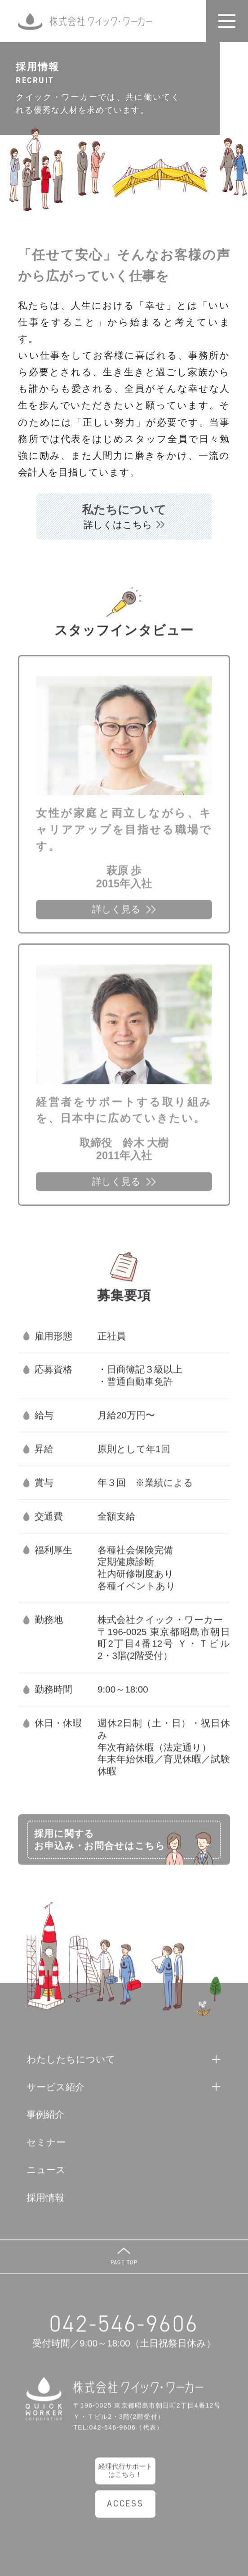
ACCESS (125, 2511)
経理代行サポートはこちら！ (125, 2478)
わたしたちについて (71, 2066)
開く (233, 21)
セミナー (46, 2150)
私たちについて (124, 517)
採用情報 (45, 2205)
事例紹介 (45, 2122)
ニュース (46, 2177)
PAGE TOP (124, 2269)
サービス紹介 (55, 2094)
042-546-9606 (124, 2331)
